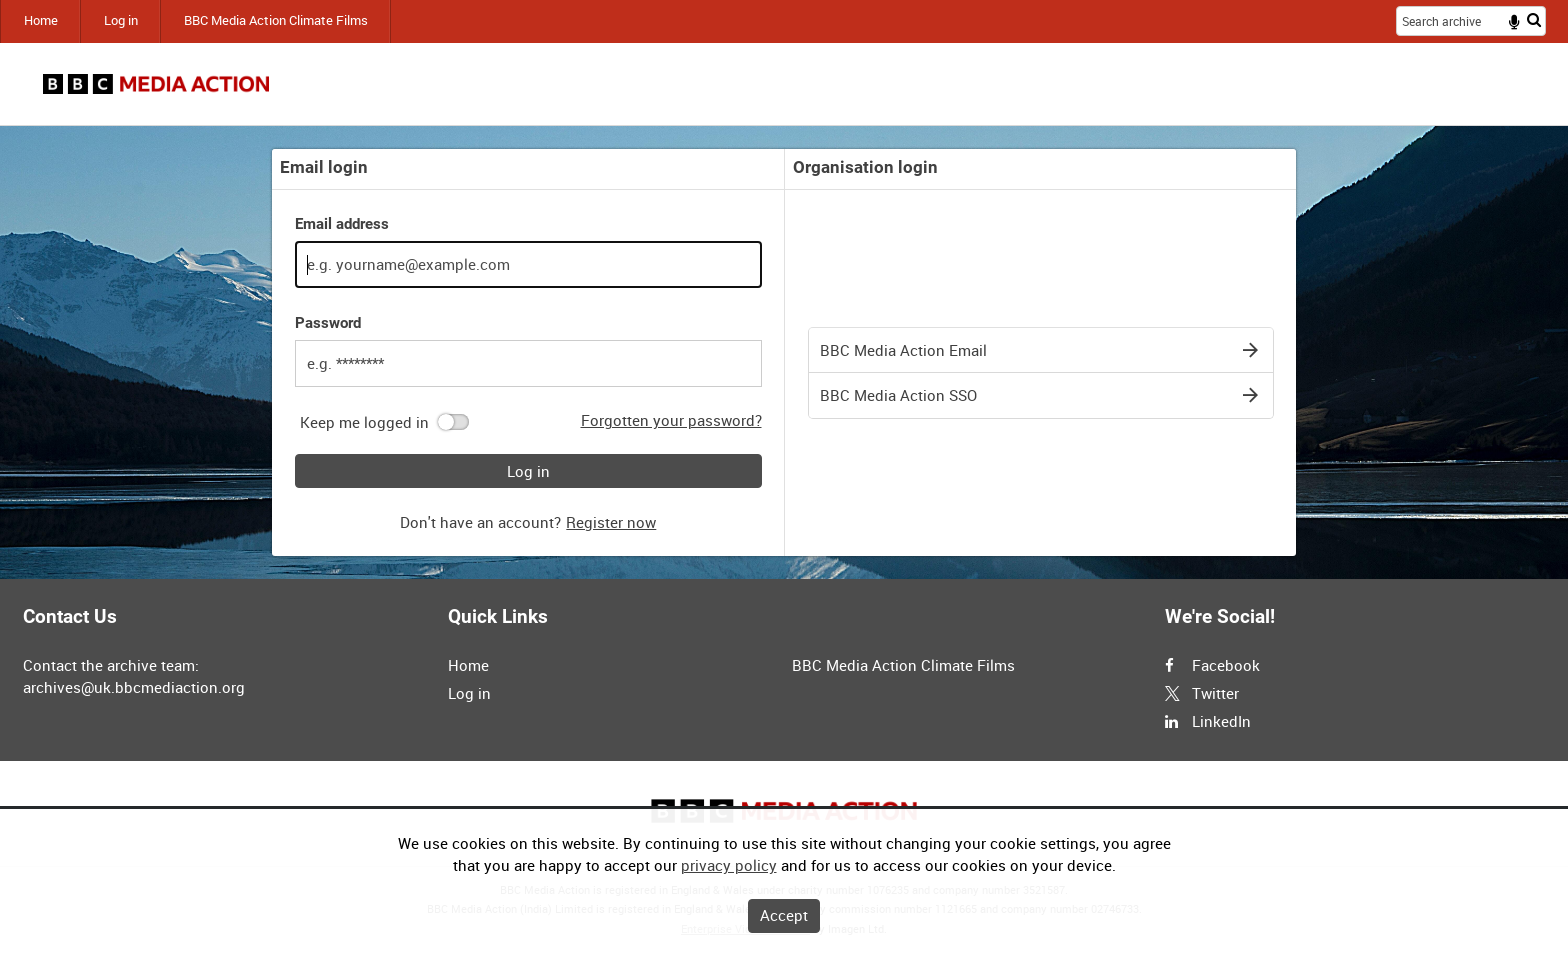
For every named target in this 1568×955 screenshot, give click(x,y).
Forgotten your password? (671, 420)
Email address (342, 224)
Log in (121, 20)
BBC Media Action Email (903, 350)
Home (41, 20)
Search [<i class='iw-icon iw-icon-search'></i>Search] (1534, 19)
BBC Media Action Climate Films (276, 20)
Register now (611, 522)
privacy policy (729, 865)
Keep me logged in (364, 422)
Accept (784, 915)
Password (328, 323)
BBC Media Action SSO (898, 395)
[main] (784, 352)
